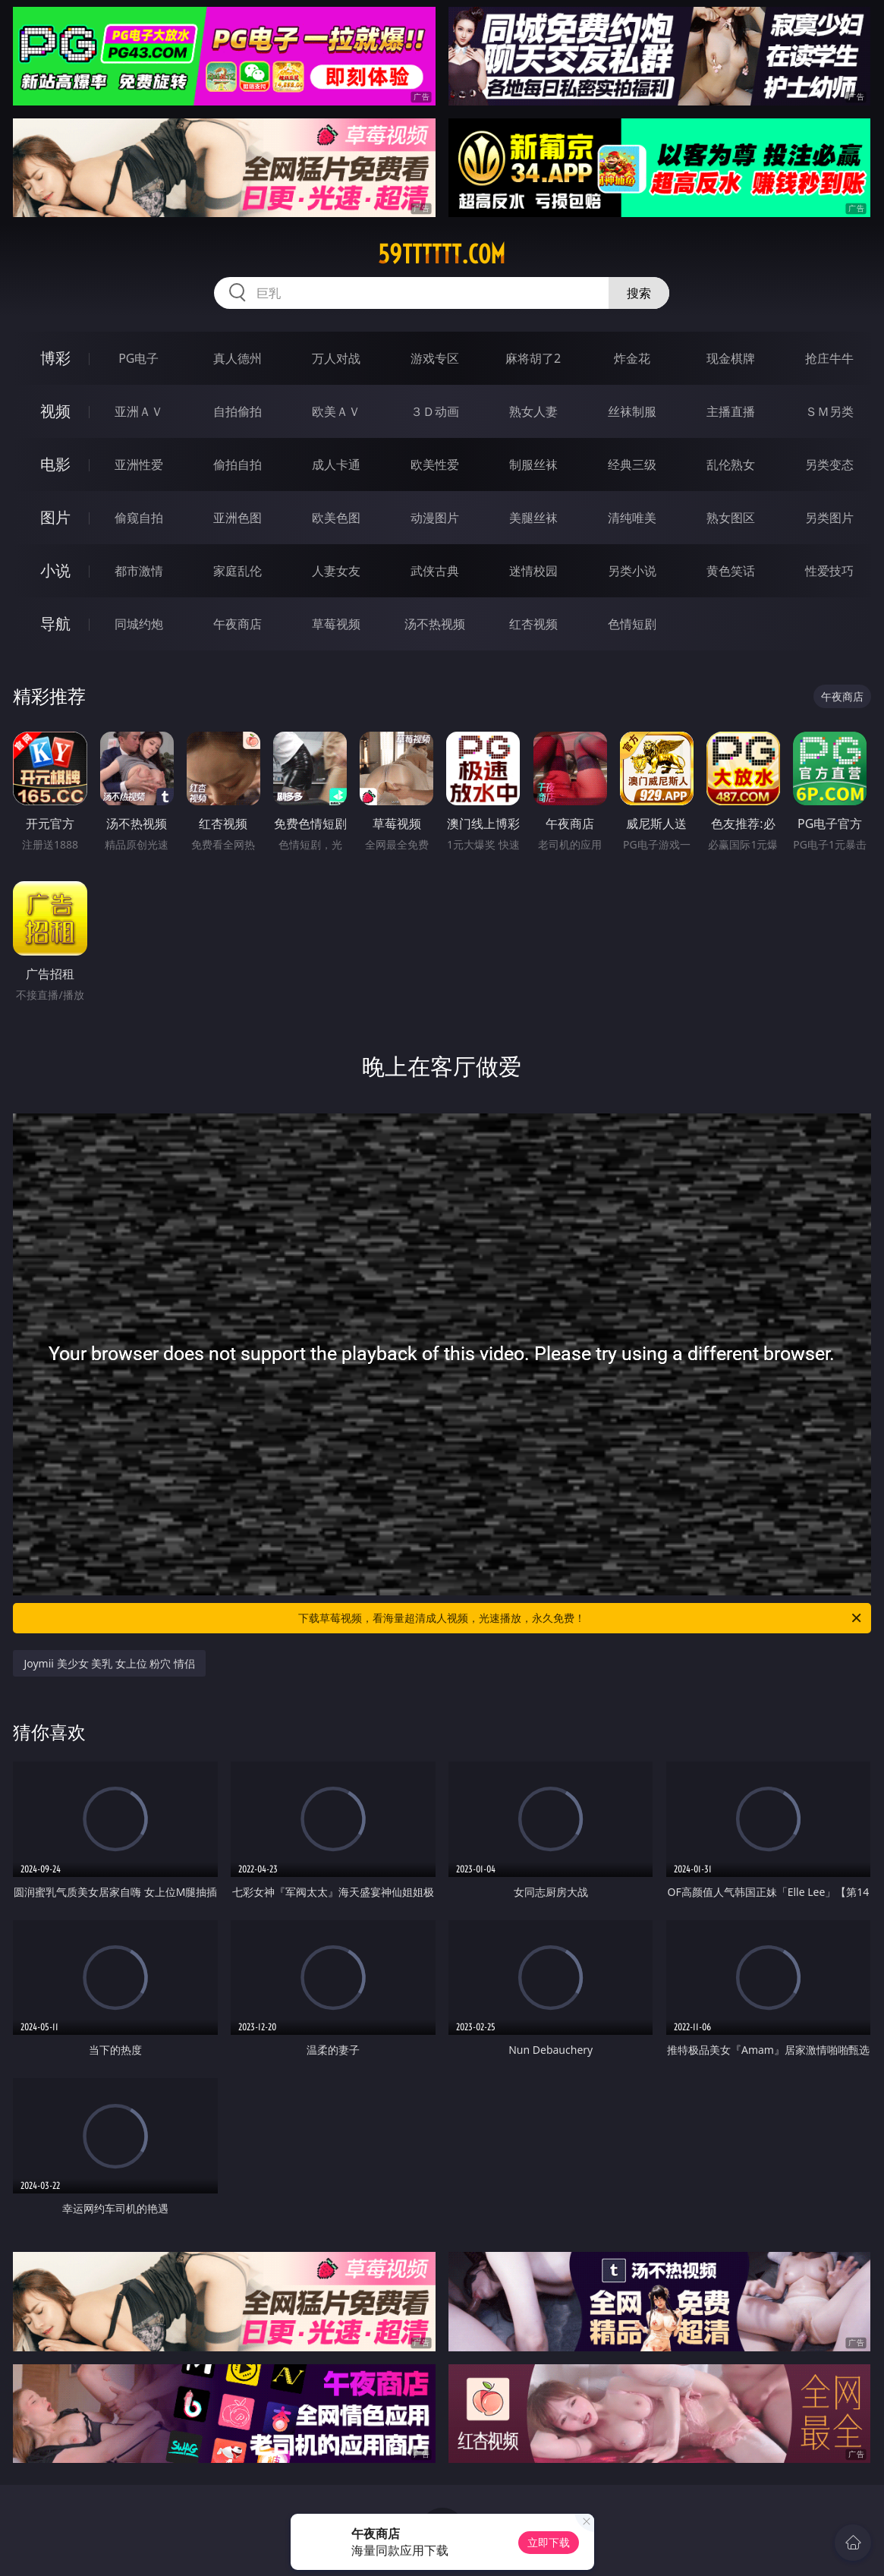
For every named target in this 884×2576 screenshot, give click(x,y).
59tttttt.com (441, 254)
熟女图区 (730, 517)
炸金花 (632, 358)
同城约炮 (139, 624)
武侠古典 (435, 570)
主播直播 (730, 411)
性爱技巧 (829, 570)
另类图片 (829, 517)
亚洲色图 (237, 517)
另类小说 (632, 570)
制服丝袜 (533, 464)
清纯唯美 (632, 517)
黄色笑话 (730, 570)
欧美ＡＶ (336, 411)
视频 (55, 411)
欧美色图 (336, 517)
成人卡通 (336, 464)
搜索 (639, 293)
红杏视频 (533, 624)
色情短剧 (632, 624)
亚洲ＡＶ (139, 411)
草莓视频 (336, 624)
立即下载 (548, 2542)
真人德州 (237, 358)
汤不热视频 (434, 624)
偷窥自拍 (139, 517)
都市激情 (139, 570)
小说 (55, 570)
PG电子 (138, 358)
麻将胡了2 (533, 358)
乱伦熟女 (730, 464)
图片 (55, 517)
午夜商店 (237, 624)
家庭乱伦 (237, 570)
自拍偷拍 (237, 411)
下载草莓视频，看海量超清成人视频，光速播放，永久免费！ (580, 1618)
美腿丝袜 (533, 517)
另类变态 (829, 464)
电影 (55, 464)
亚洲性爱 (139, 464)
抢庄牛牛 (829, 358)
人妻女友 (336, 570)
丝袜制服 (632, 411)
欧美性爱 (435, 464)
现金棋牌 (730, 358)
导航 (55, 623)
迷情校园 (533, 570)
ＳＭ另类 (829, 411)
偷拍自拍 (237, 464)
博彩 (55, 358)
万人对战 (336, 358)
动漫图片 (435, 517)
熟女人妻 (533, 411)
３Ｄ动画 (435, 411)
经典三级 (632, 464)
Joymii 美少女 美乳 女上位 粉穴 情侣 (109, 1663)
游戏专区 (435, 358)
